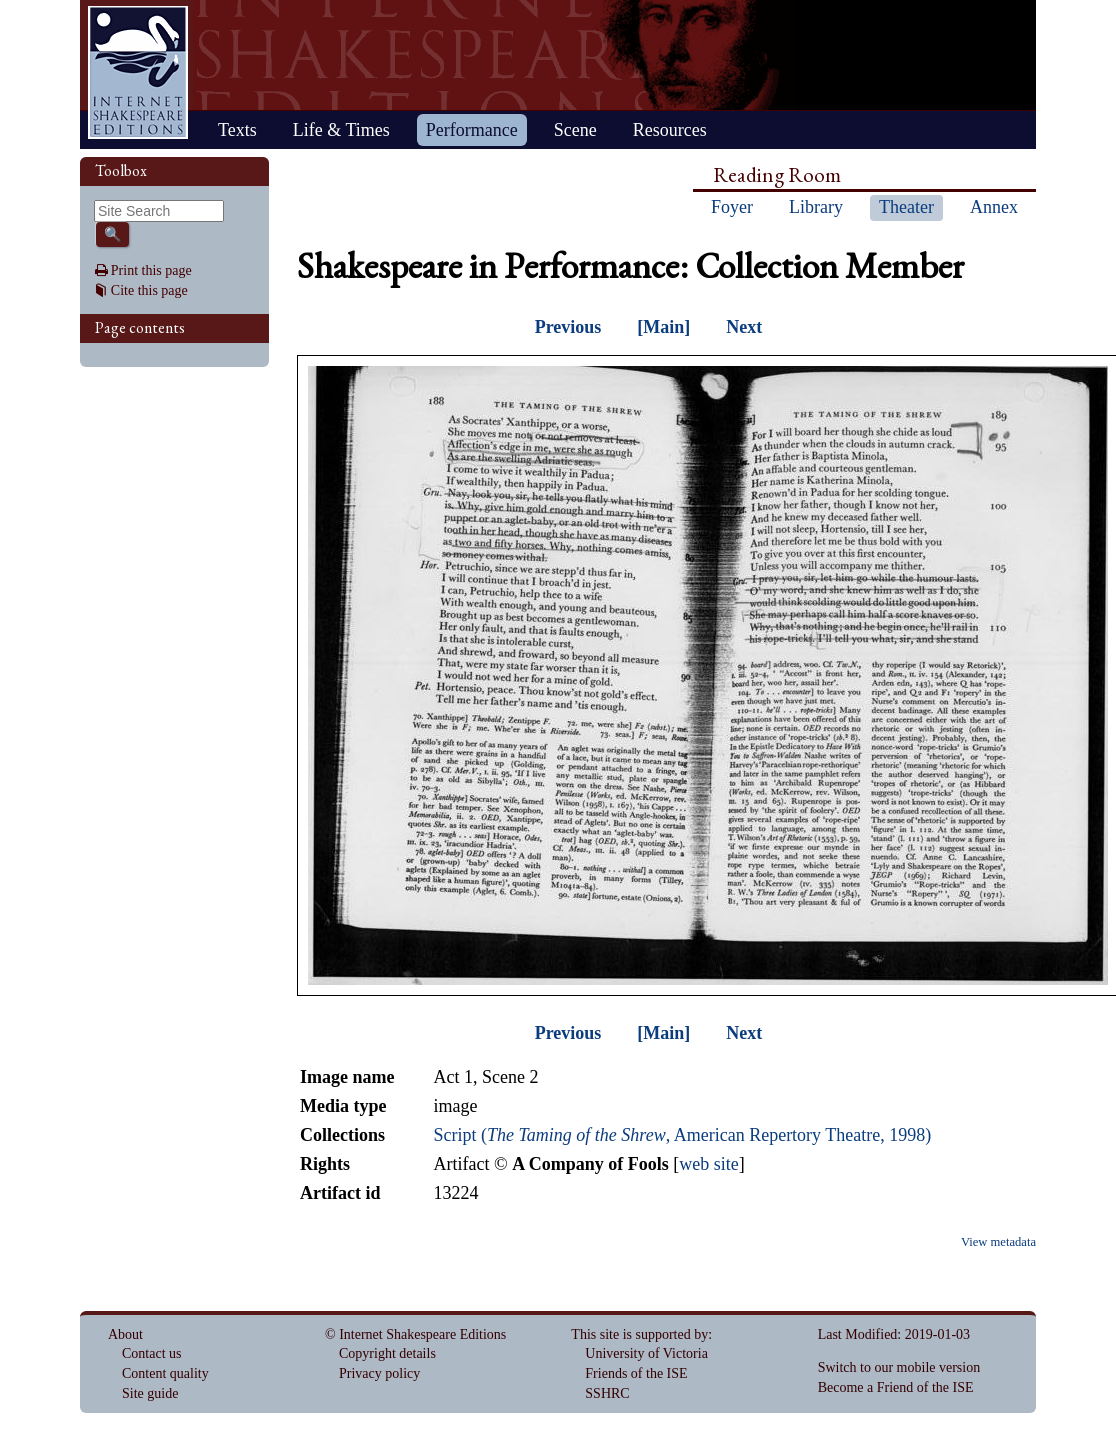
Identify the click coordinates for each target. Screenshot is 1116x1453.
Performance (472, 130)
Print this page (151, 270)
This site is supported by (639, 1334)
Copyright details (387, 1353)
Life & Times (341, 130)
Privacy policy (379, 1373)
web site (708, 1164)
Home (138, 72)
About (125, 1334)
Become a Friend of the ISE (896, 1387)
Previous (568, 327)
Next (744, 327)
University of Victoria (646, 1353)
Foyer (732, 207)
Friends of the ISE (636, 1373)
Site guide (150, 1393)
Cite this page (149, 290)
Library (816, 207)
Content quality (165, 1373)
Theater (906, 207)
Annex (994, 207)
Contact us (152, 1353)
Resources (670, 130)
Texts (237, 130)
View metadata (998, 1242)
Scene (575, 130)
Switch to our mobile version (899, 1367)
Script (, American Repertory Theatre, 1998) (682, 1135)
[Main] (663, 327)
